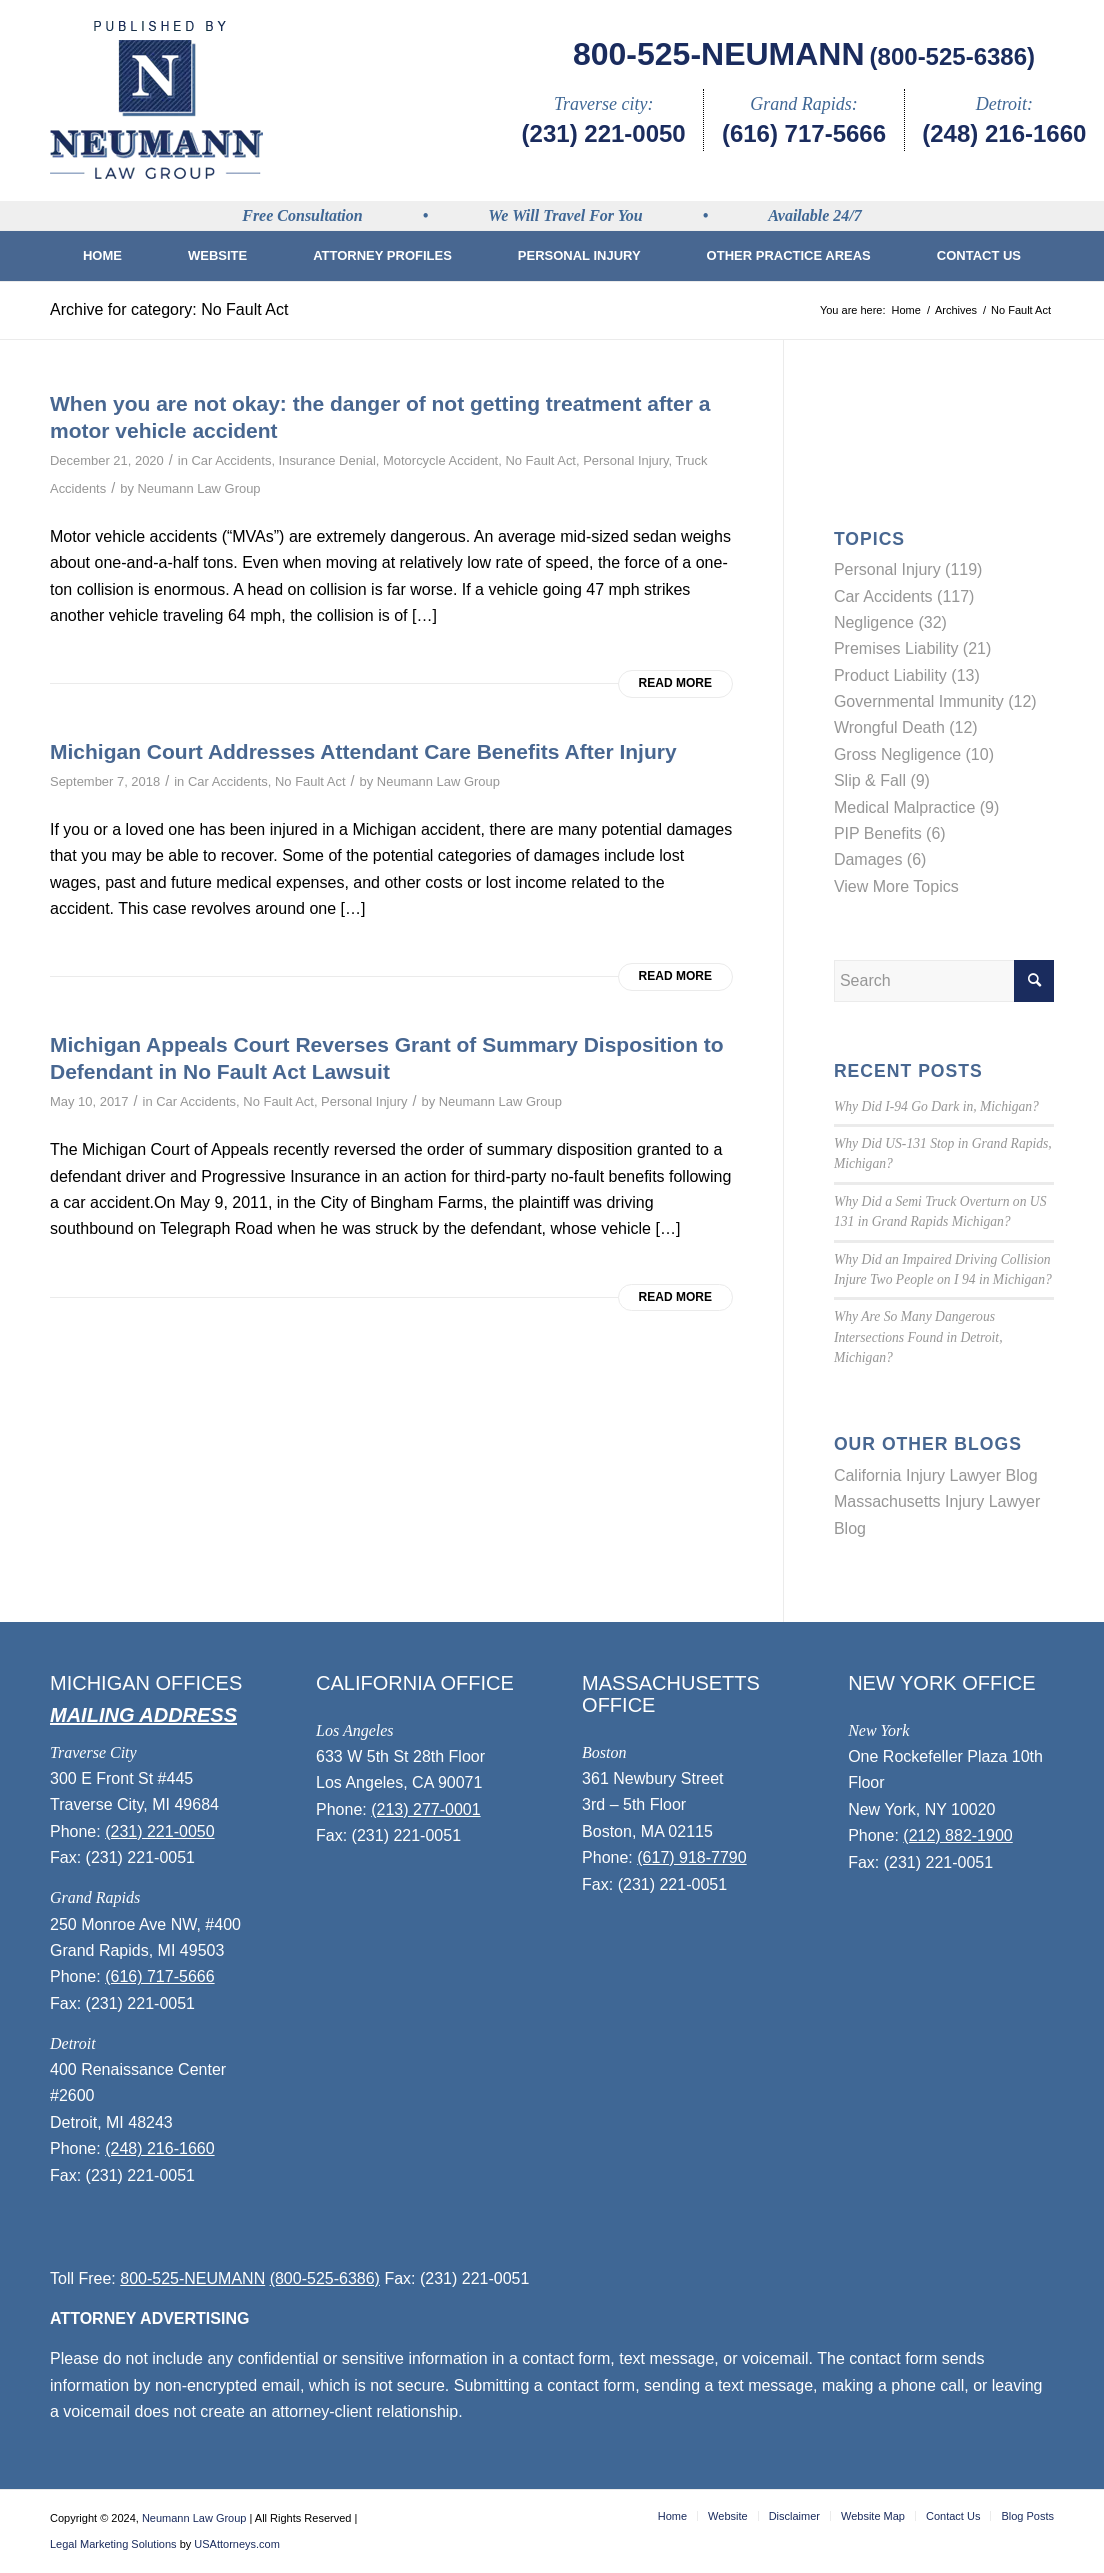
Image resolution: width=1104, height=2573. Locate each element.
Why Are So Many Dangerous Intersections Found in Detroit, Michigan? (918, 1337)
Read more (675, 683)
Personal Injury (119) (908, 569)
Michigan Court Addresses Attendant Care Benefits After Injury (363, 751)
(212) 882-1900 (957, 1835)
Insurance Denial (327, 460)
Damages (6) (880, 859)
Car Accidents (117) (904, 596)
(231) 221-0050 (604, 133)
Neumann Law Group (198, 488)
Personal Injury (625, 460)
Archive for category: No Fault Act (169, 309)
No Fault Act (540, 460)
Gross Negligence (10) (914, 754)
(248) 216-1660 (1004, 133)
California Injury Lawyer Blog (936, 1475)
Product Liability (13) (907, 675)
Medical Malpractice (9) (916, 807)
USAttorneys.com (237, 2544)
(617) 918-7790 (691, 1857)
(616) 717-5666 (804, 133)
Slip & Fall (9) (882, 780)
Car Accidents (231, 460)
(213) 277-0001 (425, 1809)
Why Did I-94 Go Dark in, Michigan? (936, 1106)
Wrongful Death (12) (906, 727)
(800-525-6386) (952, 56)
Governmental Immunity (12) (935, 701)
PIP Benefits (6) (890, 833)
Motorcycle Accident (440, 460)
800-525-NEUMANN (719, 54)
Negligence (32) (890, 622)
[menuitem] (102, 256)
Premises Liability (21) (912, 648)
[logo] (156, 100)
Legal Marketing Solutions (113, 2544)
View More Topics (896, 886)
